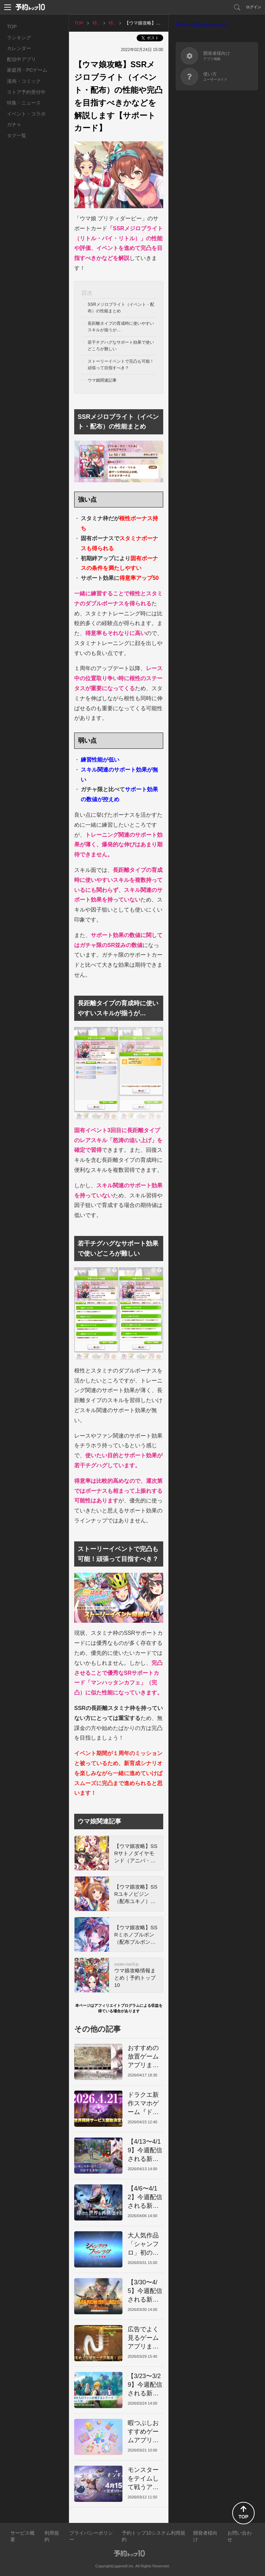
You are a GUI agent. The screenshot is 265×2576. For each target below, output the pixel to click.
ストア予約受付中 (26, 92)
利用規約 (52, 2536)
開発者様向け (205, 2536)
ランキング (19, 37)
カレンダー (19, 48)
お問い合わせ (239, 2536)
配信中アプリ (21, 59)
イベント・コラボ (26, 114)
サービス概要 (22, 2536)
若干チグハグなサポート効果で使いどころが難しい (121, 345)
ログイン (253, 7)
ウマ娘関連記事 (102, 380)
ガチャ (14, 124)
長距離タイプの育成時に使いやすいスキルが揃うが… (121, 326)
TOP (12, 26)
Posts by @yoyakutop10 (202, 24)
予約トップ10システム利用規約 (153, 2536)
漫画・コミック (24, 81)
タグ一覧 (16, 135)
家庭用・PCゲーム (27, 70)
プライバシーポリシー (91, 2536)
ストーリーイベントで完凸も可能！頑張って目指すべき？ (121, 364)
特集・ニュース (24, 102)
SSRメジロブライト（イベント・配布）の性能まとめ (121, 307)
